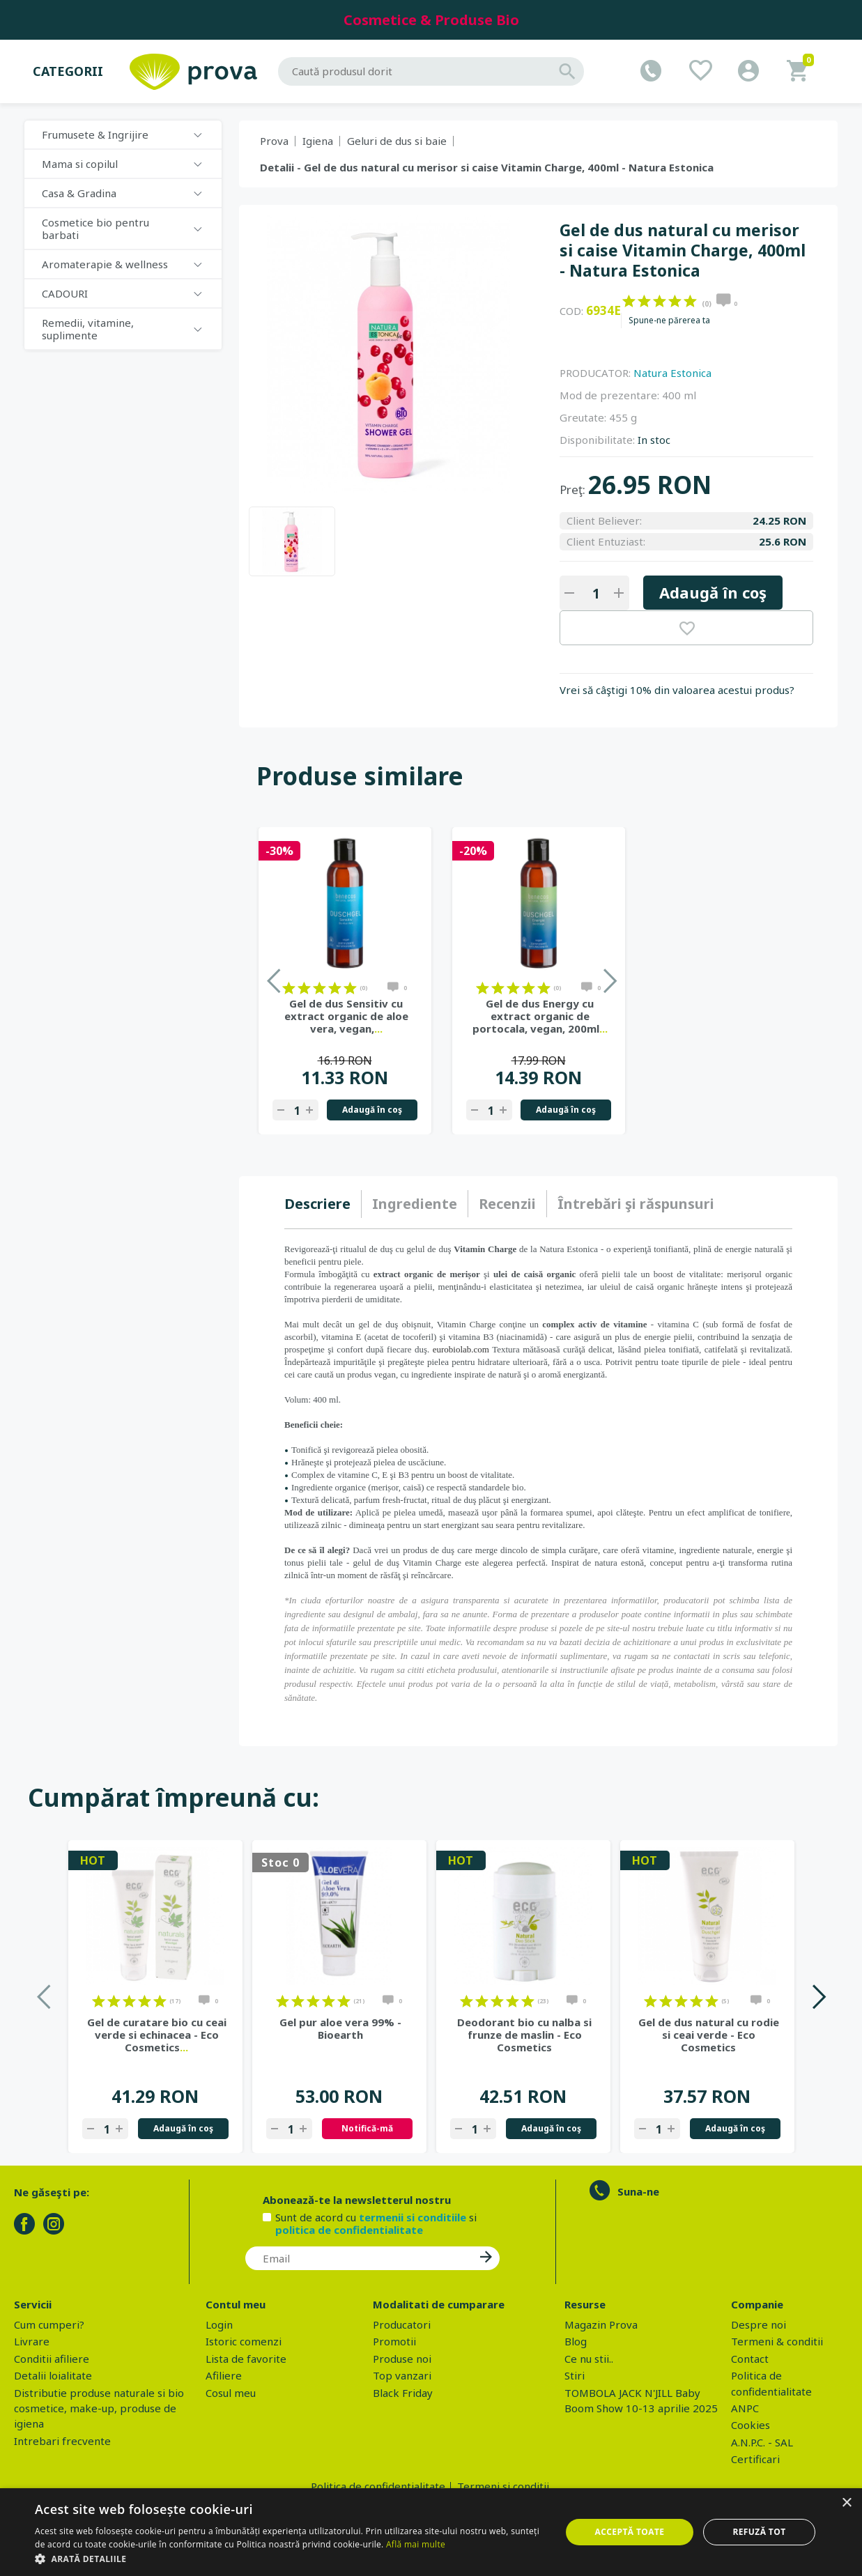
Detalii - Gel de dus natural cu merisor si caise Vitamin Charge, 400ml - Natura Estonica (487, 167)
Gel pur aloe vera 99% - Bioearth (340, 2028)
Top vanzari (402, 2375)
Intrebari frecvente (62, 2441)
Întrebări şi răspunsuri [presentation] (635, 1203)
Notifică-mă (367, 2128)
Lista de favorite (246, 2359)
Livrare (31, 2341)
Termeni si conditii (503, 2486)
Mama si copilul (80, 164)
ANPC (745, 2408)
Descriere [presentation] (317, 1203)
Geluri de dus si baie (397, 141)
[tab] (323, 1204)
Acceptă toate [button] (630, 2532)
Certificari (755, 2459)
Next (818, 1996)
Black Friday (403, 2393)
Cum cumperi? (49, 2324)
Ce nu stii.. (588, 2359)
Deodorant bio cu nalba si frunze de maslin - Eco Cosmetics (524, 2034)
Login (219, 2324)
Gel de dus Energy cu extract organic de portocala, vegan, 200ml (540, 1016)
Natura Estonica (672, 373)
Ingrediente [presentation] (414, 1203)
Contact (750, 2359)
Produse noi (402, 2359)
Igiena (317, 141)
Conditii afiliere (51, 2359)
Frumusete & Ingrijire (95, 134)
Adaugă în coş (713, 592)
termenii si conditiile (412, 2217)
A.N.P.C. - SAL (762, 2442)
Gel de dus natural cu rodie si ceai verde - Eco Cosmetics (708, 2034)
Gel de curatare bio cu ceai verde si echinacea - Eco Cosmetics (156, 2034)
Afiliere (224, 2375)
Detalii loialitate (53, 2375)
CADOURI (65, 293)
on (629, 301)
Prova (274, 141)
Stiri (574, 2375)
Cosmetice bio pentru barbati (95, 228)
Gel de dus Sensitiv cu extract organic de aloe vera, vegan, (346, 1016)
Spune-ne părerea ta (669, 320)
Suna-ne (638, 2191)
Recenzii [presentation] (507, 1203)
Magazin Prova (601, 2324)
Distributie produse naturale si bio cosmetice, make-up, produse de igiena (99, 2408)
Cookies (750, 2425)
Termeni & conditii (777, 2341)
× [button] (846, 2503)
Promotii (394, 2341)
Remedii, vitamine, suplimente (88, 329)
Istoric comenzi (244, 2341)
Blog (575, 2341)
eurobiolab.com (461, 1349)
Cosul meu (231, 2393)
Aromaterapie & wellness (105, 264)
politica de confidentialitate (349, 2230)
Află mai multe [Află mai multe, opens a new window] (415, 2544)
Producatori (402, 2324)
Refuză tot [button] (758, 2532)
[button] (290, 2559)
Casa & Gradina (79, 193)
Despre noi (758, 2324)
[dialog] (431, 2532)
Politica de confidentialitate (378, 2486)
